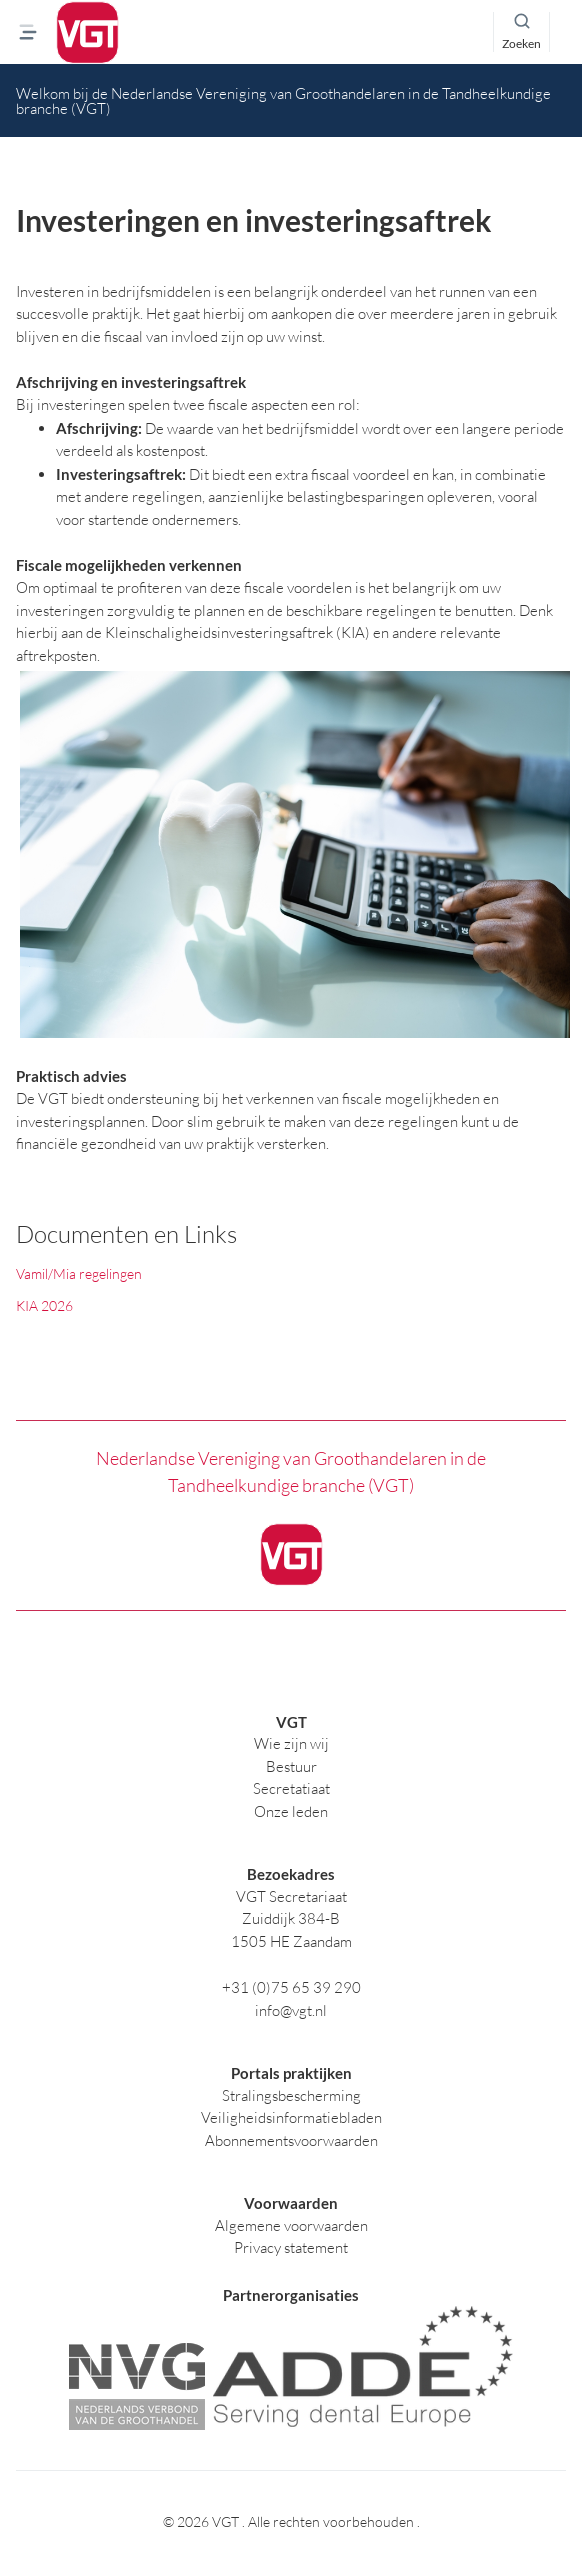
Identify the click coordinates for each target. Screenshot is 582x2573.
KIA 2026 (44, 1305)
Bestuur (291, 1766)
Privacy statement (291, 2247)
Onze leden (291, 1811)
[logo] (87, 32)
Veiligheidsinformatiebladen (291, 2117)
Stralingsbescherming (291, 2095)
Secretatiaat (291, 1788)
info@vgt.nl (291, 2010)
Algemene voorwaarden (291, 2225)
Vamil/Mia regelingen (79, 1273)
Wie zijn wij (291, 1743)
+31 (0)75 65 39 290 (291, 1987)
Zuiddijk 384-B (291, 1918)
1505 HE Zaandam (291, 1941)
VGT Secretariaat (291, 1896)
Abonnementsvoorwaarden (291, 2140)
